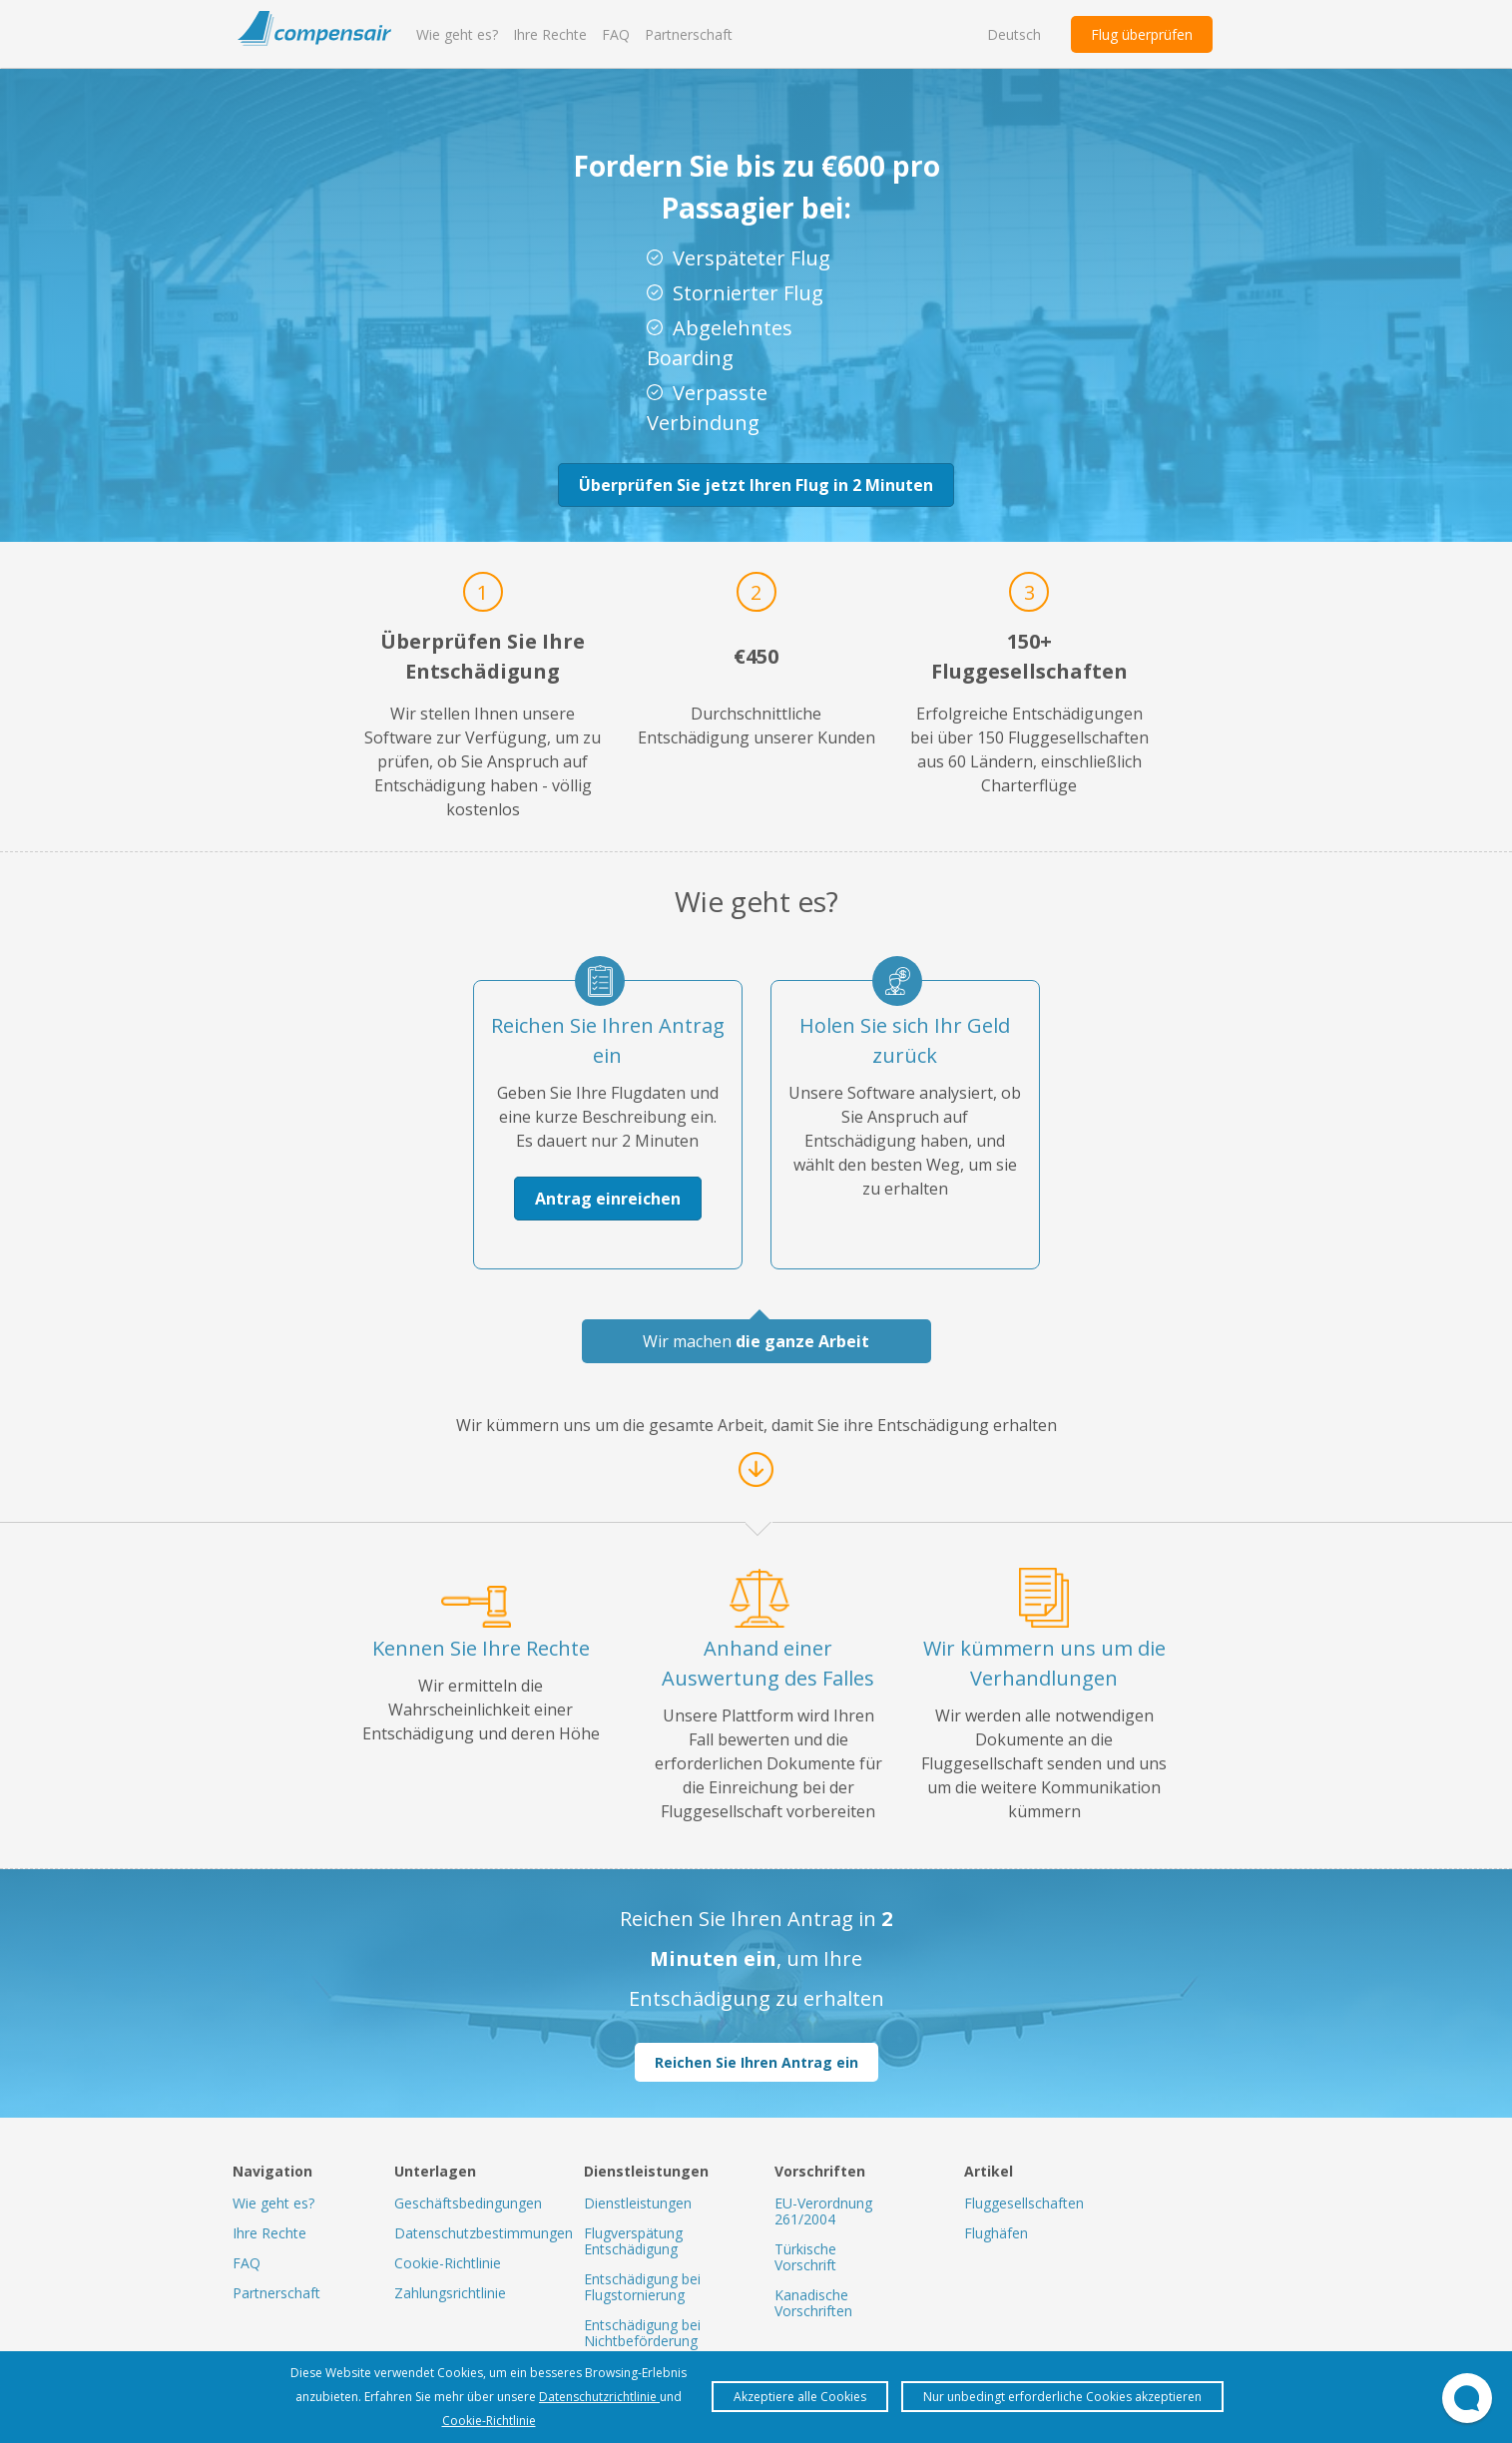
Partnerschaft (689, 34)
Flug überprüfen (1142, 34)
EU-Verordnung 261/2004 (823, 2211)
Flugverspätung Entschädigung (633, 2240)
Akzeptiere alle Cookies (800, 2396)
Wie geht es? (457, 34)
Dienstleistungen (638, 2203)
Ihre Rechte (550, 34)
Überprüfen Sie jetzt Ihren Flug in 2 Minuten (756, 485)
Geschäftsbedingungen (468, 2203)
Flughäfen (996, 2232)
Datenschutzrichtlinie (599, 2396)
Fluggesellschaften (1024, 2203)
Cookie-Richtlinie (447, 2262)
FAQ (616, 34)
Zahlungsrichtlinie (450, 2292)
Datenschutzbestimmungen (483, 2232)
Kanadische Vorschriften (813, 2302)
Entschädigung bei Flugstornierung (642, 2286)
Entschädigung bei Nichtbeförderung (642, 2332)
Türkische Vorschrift (805, 2256)
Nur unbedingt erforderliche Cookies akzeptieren (1062, 2396)
